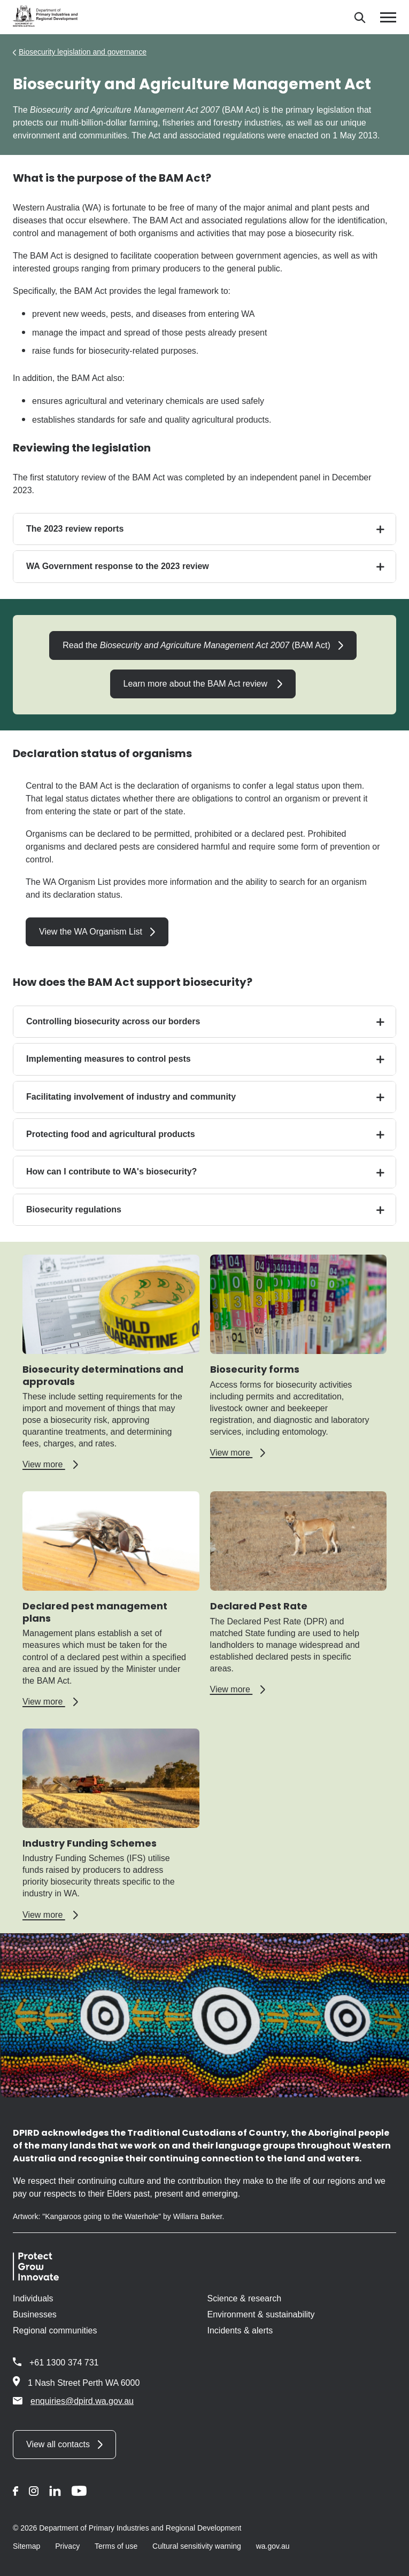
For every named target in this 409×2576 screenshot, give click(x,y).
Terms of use (116, 2546)
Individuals (33, 2298)
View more (50, 1464)
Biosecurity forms (254, 1369)
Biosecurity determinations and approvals (102, 1375)
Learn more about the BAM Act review (197, 683)
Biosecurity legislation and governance (82, 52)
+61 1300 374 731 (63, 2362)
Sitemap (26, 2546)
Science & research (244, 2298)
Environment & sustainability (261, 2314)
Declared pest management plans (94, 1612)
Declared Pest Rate (258, 1606)
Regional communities (55, 2330)
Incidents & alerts (240, 2330)
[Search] (359, 17)
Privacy (67, 2546)
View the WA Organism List (90, 931)
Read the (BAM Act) (196, 645)
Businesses (35, 2314)
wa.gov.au (273, 2546)
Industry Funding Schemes (89, 1843)
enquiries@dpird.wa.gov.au (73, 2401)
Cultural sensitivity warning (196, 2546)
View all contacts (58, 2444)
